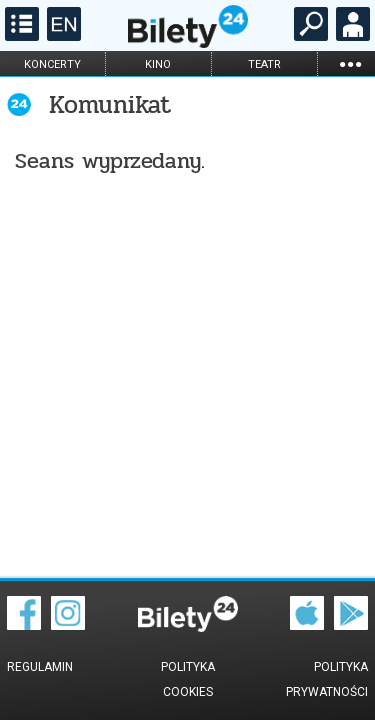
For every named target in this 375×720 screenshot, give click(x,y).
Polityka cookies (188, 679)
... (350, 63)
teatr (264, 64)
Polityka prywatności (327, 679)
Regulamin (40, 667)
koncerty (52, 64)
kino (158, 64)
